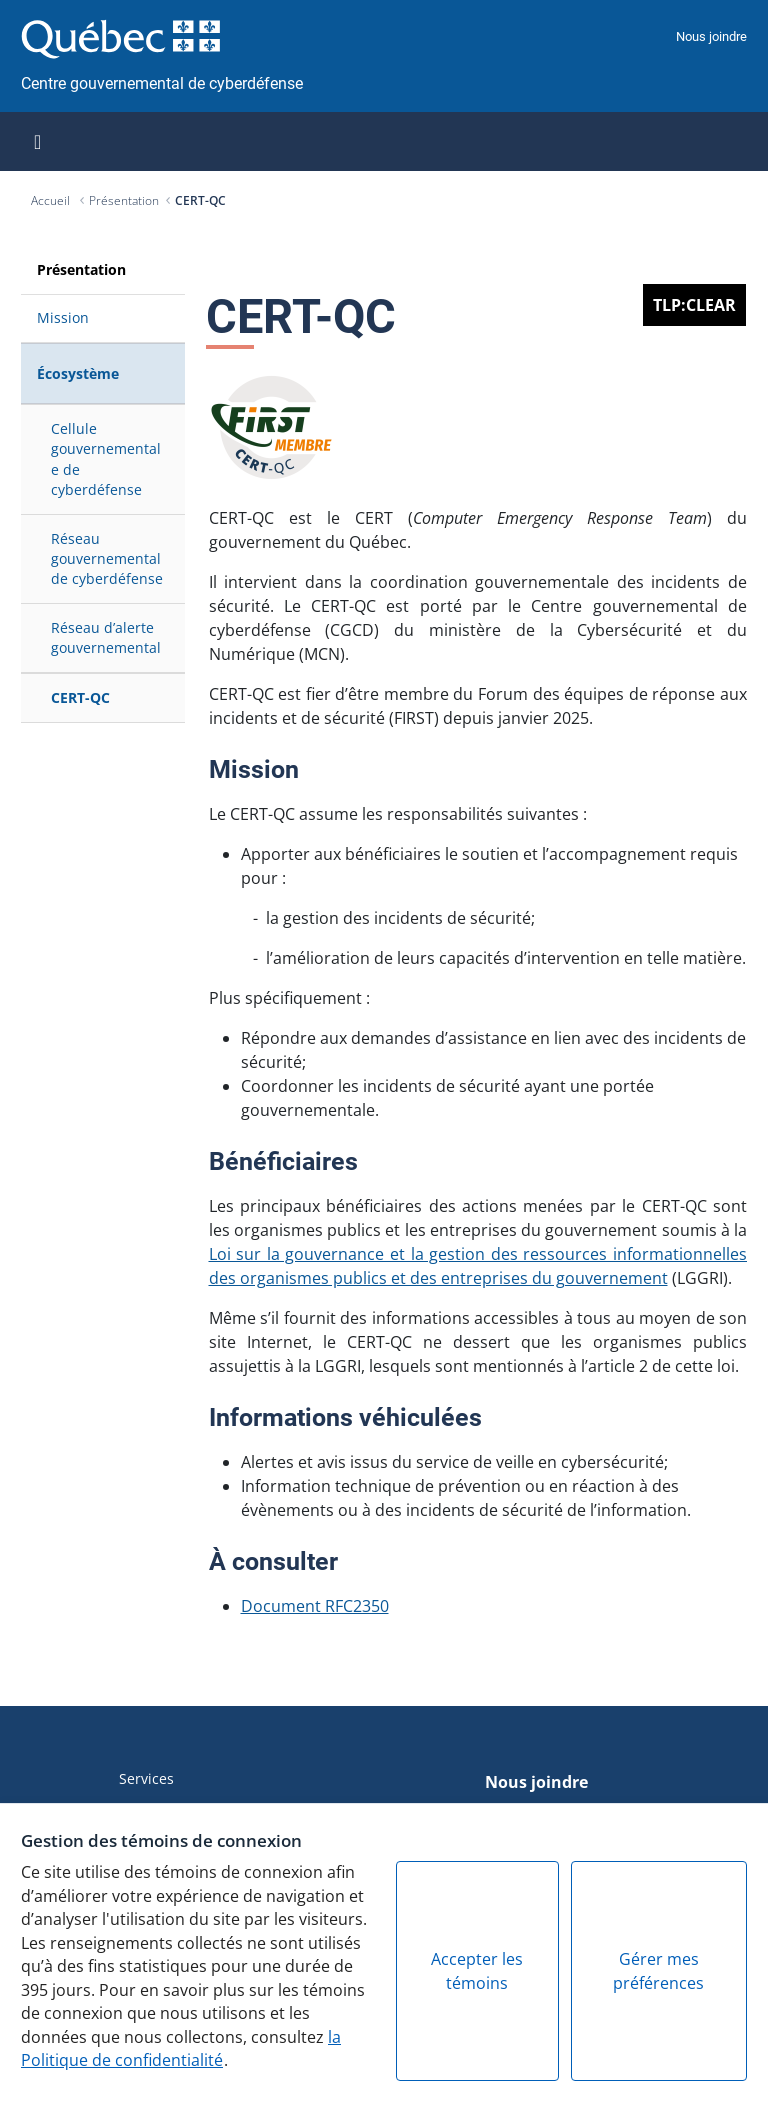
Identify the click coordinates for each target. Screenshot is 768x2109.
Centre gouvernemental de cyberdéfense (162, 83)
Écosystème (78, 373)
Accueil (52, 200)
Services (146, 1778)
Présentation (124, 200)
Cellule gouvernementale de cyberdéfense (106, 459)
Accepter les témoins (477, 1971)
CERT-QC (200, 200)
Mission (63, 317)
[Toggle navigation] (37, 142)
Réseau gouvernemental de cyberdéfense (107, 559)
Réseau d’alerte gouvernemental (106, 637)
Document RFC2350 (315, 1606)
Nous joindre (711, 36)
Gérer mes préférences (658, 1971)
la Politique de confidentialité (181, 2049)
